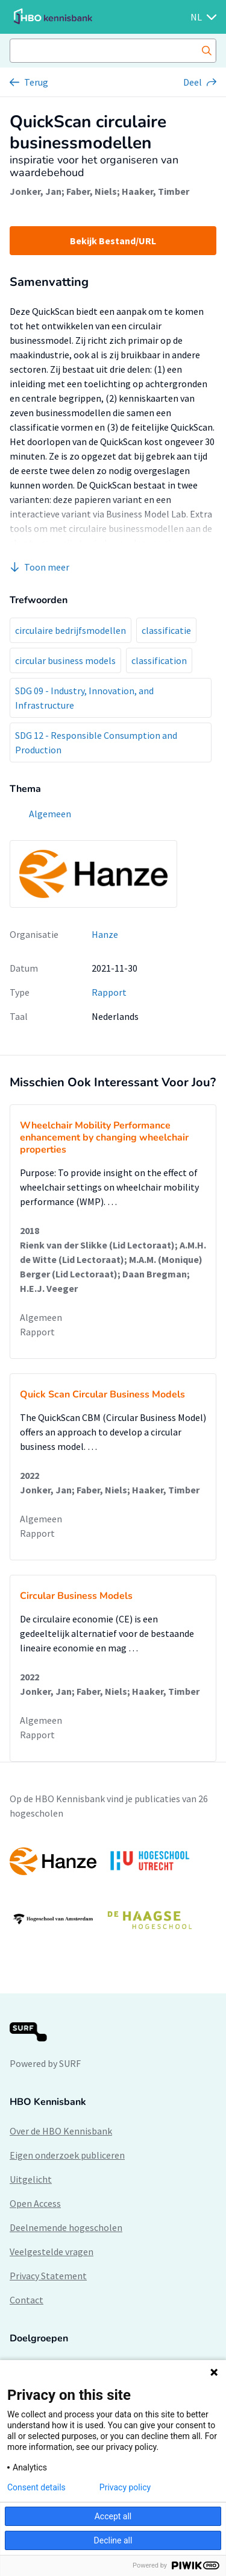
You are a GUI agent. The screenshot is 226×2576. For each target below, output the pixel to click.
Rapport (109, 992)
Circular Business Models (76, 1596)
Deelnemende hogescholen (66, 2227)
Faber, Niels (91, 191)
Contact (26, 2300)
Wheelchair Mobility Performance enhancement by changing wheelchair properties (104, 1137)
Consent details (36, 2487)
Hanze (105, 934)
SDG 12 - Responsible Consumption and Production (96, 742)
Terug (36, 82)
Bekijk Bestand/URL (113, 241)
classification (159, 660)
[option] (113, 1890)
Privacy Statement (48, 2276)
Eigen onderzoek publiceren (67, 2155)
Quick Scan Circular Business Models (102, 1394)
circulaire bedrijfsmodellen (70, 630)
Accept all (113, 2516)
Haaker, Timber (155, 191)
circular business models (65, 660)
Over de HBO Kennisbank (61, 2131)
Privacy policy (125, 2487)
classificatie (166, 630)
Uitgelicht (31, 2179)
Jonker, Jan (35, 191)
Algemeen (41, 1317)
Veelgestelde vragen (51, 2251)
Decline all (113, 2540)
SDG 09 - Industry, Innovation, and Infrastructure (84, 698)
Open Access (35, 2203)
